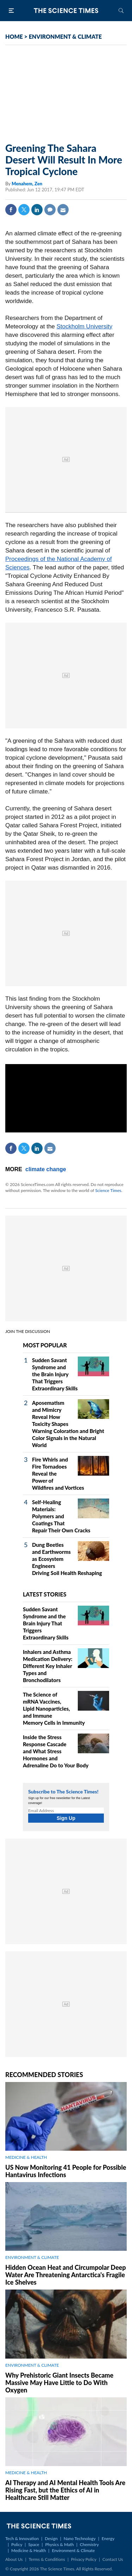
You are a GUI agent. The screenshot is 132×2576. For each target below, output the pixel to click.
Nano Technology (80, 2538)
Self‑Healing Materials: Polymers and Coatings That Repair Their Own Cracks (61, 1516)
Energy (108, 2538)
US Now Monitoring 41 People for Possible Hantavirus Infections (65, 2171)
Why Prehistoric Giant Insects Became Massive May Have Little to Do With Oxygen (59, 2382)
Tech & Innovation (22, 2538)
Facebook (11, 209)
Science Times (108, 1190)
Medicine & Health (28, 2550)
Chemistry (89, 2544)
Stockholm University (85, 326)
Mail (63, 209)
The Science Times (66, 10)
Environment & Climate (73, 2550)
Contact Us (112, 2559)
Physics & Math (59, 2544)
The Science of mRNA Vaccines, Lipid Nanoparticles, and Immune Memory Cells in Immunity (54, 1708)
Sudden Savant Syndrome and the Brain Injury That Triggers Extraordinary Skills (55, 1374)
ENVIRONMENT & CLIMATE (65, 36)
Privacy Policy (83, 2559)
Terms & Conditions (47, 2559)
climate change (45, 1169)
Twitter (24, 209)
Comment (50, 209)
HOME (14, 36)
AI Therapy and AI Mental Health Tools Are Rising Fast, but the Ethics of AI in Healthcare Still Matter (65, 2490)
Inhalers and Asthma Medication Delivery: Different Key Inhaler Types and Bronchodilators (47, 1666)
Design (51, 2538)
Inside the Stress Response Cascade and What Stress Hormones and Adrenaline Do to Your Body (55, 1751)
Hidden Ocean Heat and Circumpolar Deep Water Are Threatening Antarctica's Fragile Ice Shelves (65, 2274)
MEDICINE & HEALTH (26, 2157)
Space (33, 2544)
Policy (16, 2544)
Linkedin (37, 209)
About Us (14, 2559)
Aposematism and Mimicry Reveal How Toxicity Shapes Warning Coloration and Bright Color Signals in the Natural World (68, 1424)
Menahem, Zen (27, 183)
